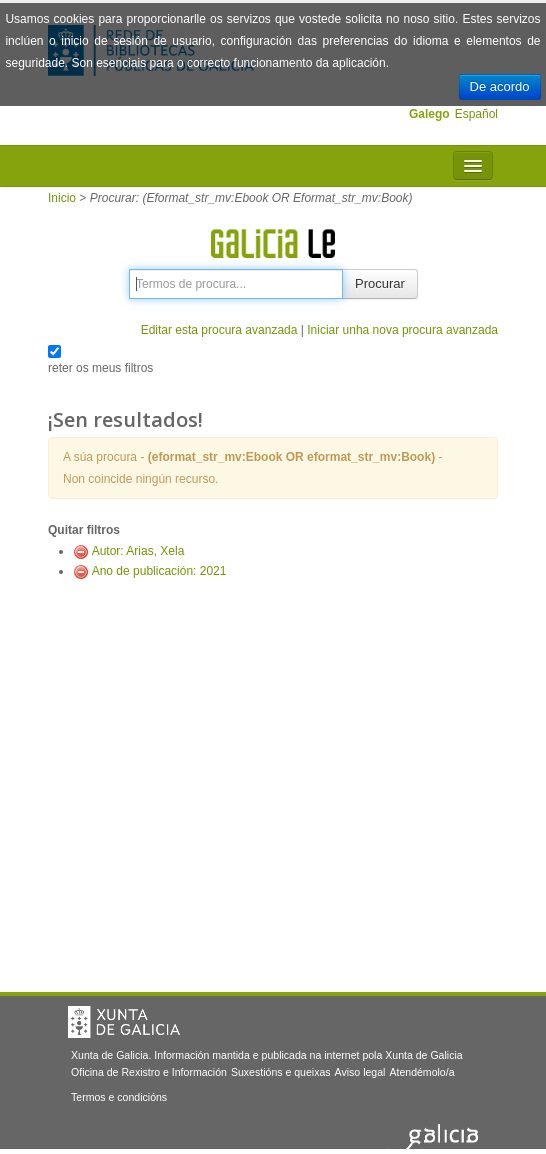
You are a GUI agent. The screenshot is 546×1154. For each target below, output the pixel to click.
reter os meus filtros (100, 368)
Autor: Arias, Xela (138, 551)
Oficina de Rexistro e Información (149, 1072)
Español (476, 114)
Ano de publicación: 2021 (159, 571)
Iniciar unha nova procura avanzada (402, 330)
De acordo (500, 86)
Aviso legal (360, 1072)
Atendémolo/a (421, 1072)
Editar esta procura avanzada (219, 330)
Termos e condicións (119, 1097)
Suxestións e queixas (281, 1072)
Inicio (62, 198)
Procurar (380, 283)
